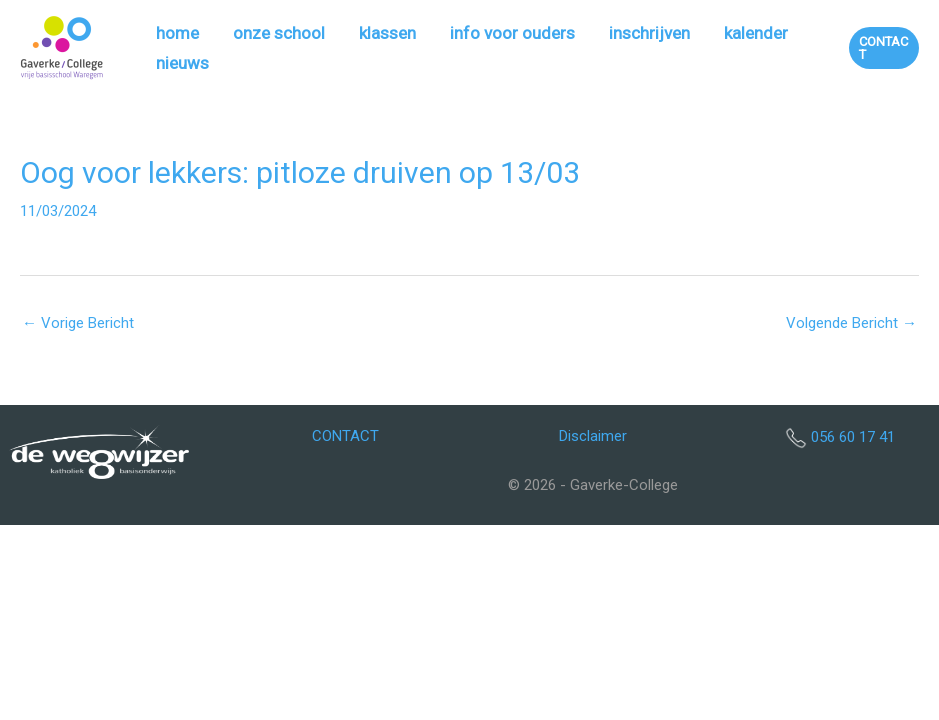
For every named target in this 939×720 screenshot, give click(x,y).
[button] (884, 48)
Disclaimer (593, 436)
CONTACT (345, 436)
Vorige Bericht (78, 323)
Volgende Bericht (851, 323)
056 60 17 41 (853, 437)
